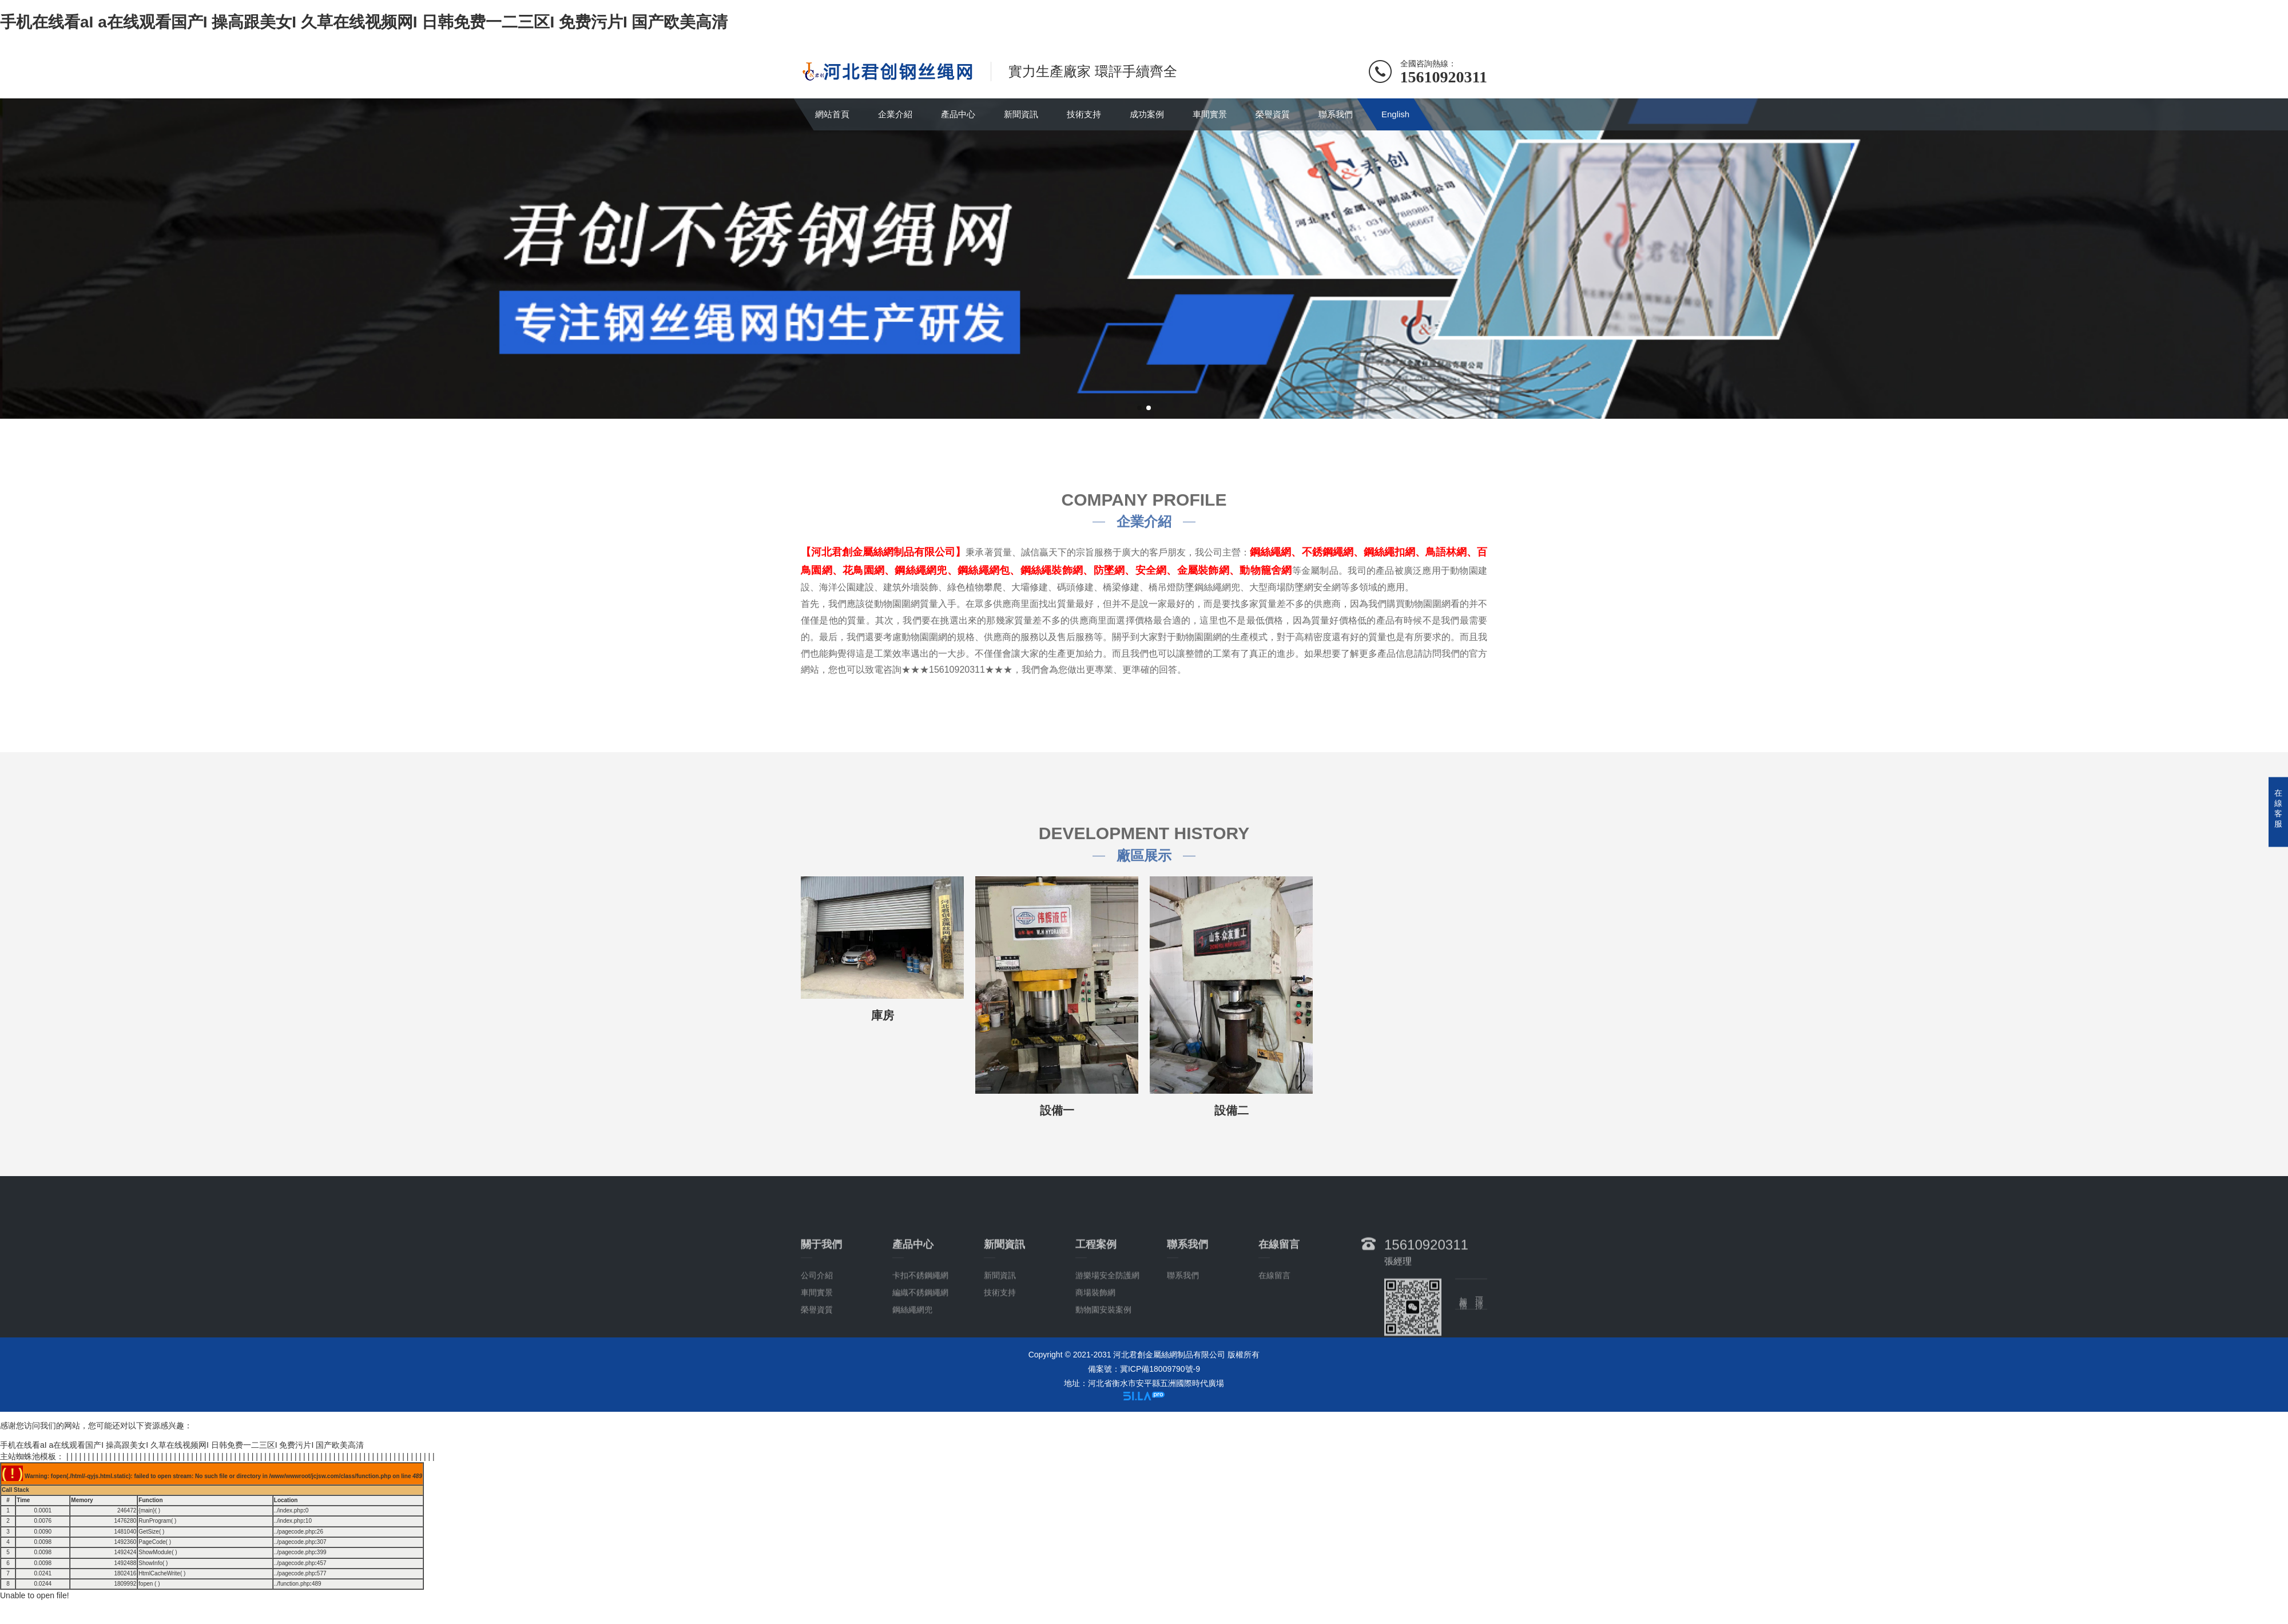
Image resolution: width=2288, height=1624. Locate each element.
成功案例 (1147, 114)
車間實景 (1210, 114)
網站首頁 (832, 114)
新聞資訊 (1021, 114)
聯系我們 (1335, 114)
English (1395, 114)
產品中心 (958, 114)
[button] (1139, 408)
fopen (145, 1584)
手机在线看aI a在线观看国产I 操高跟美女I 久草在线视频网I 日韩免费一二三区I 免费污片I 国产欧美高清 (364, 22)
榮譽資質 (1273, 114)
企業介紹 (895, 114)
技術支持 (1084, 114)
